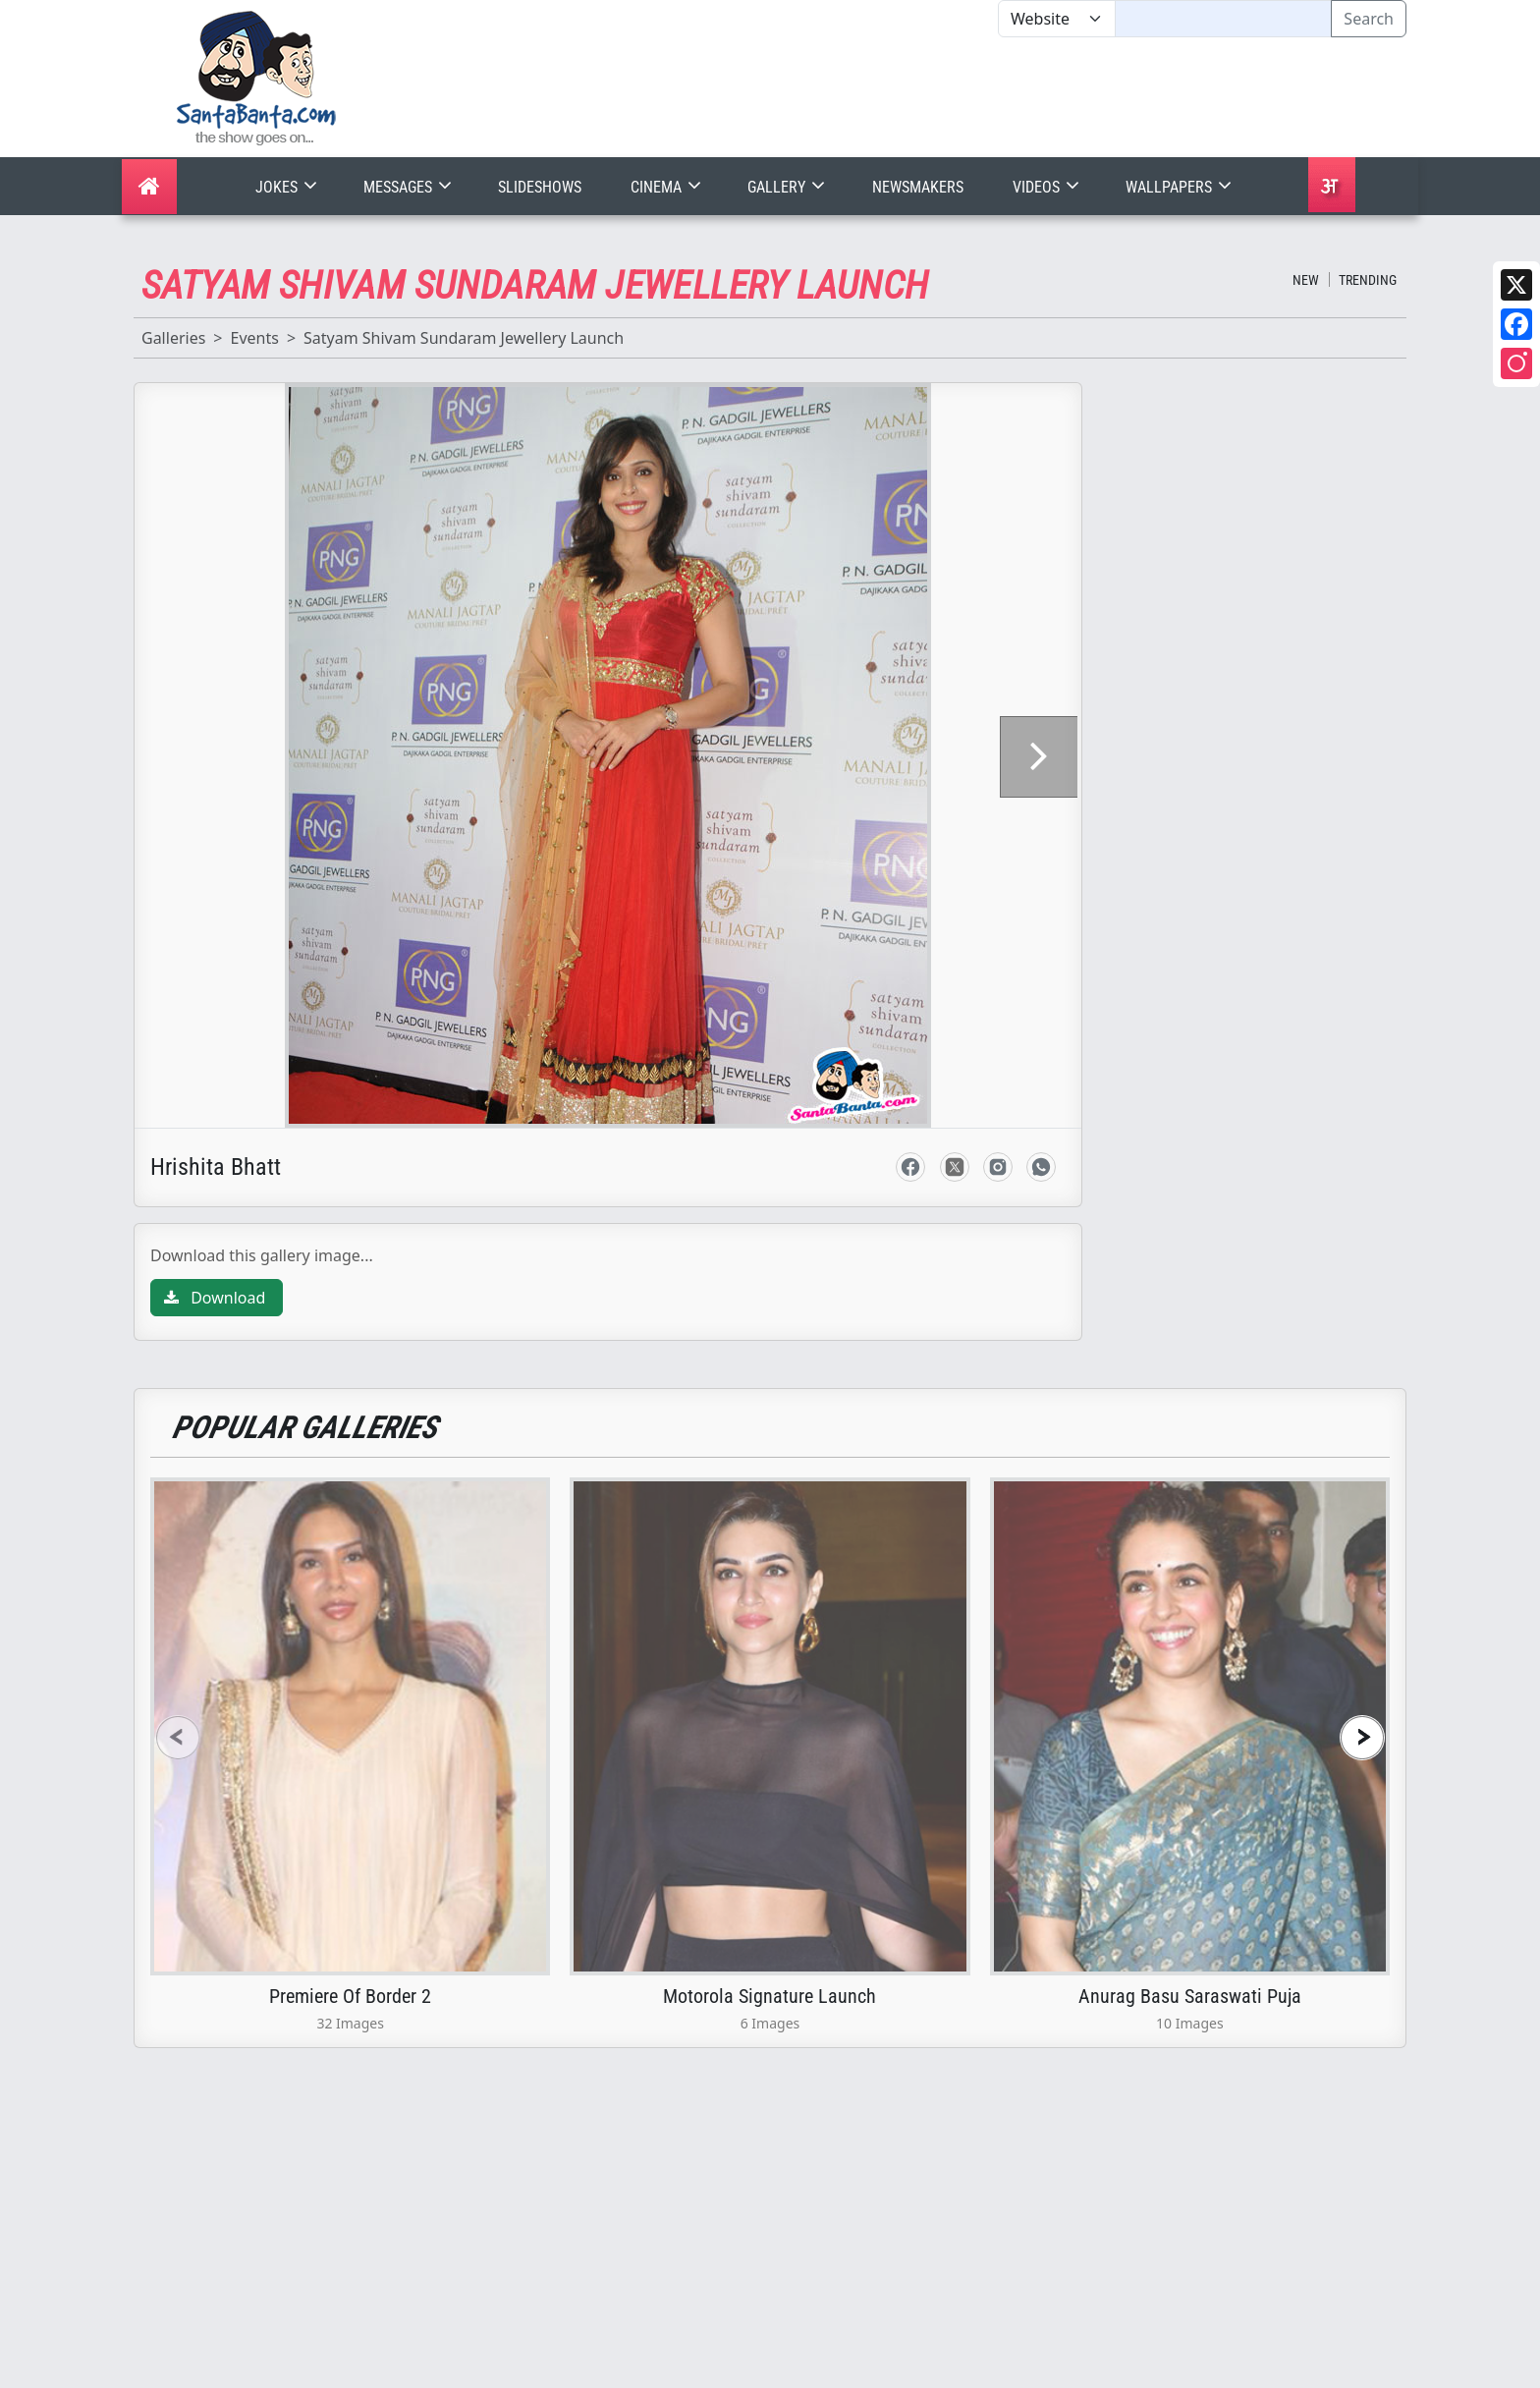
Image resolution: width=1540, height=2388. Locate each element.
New (1305, 280)
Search (1369, 18)
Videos (1048, 187)
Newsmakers (917, 187)
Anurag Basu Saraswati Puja (1189, 1832)
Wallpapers (1181, 187)
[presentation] (177, 1573)
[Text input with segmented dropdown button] (1223, 18)
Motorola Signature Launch (769, 1832)
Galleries (173, 338)
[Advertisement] (997, 97)
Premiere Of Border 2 (350, 1832)
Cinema (668, 187)
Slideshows (539, 187)
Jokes (288, 187)
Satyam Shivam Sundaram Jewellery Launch (463, 338)
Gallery (788, 187)
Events (254, 338)
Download (214, 1133)
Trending (1368, 280)
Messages (409, 187)
